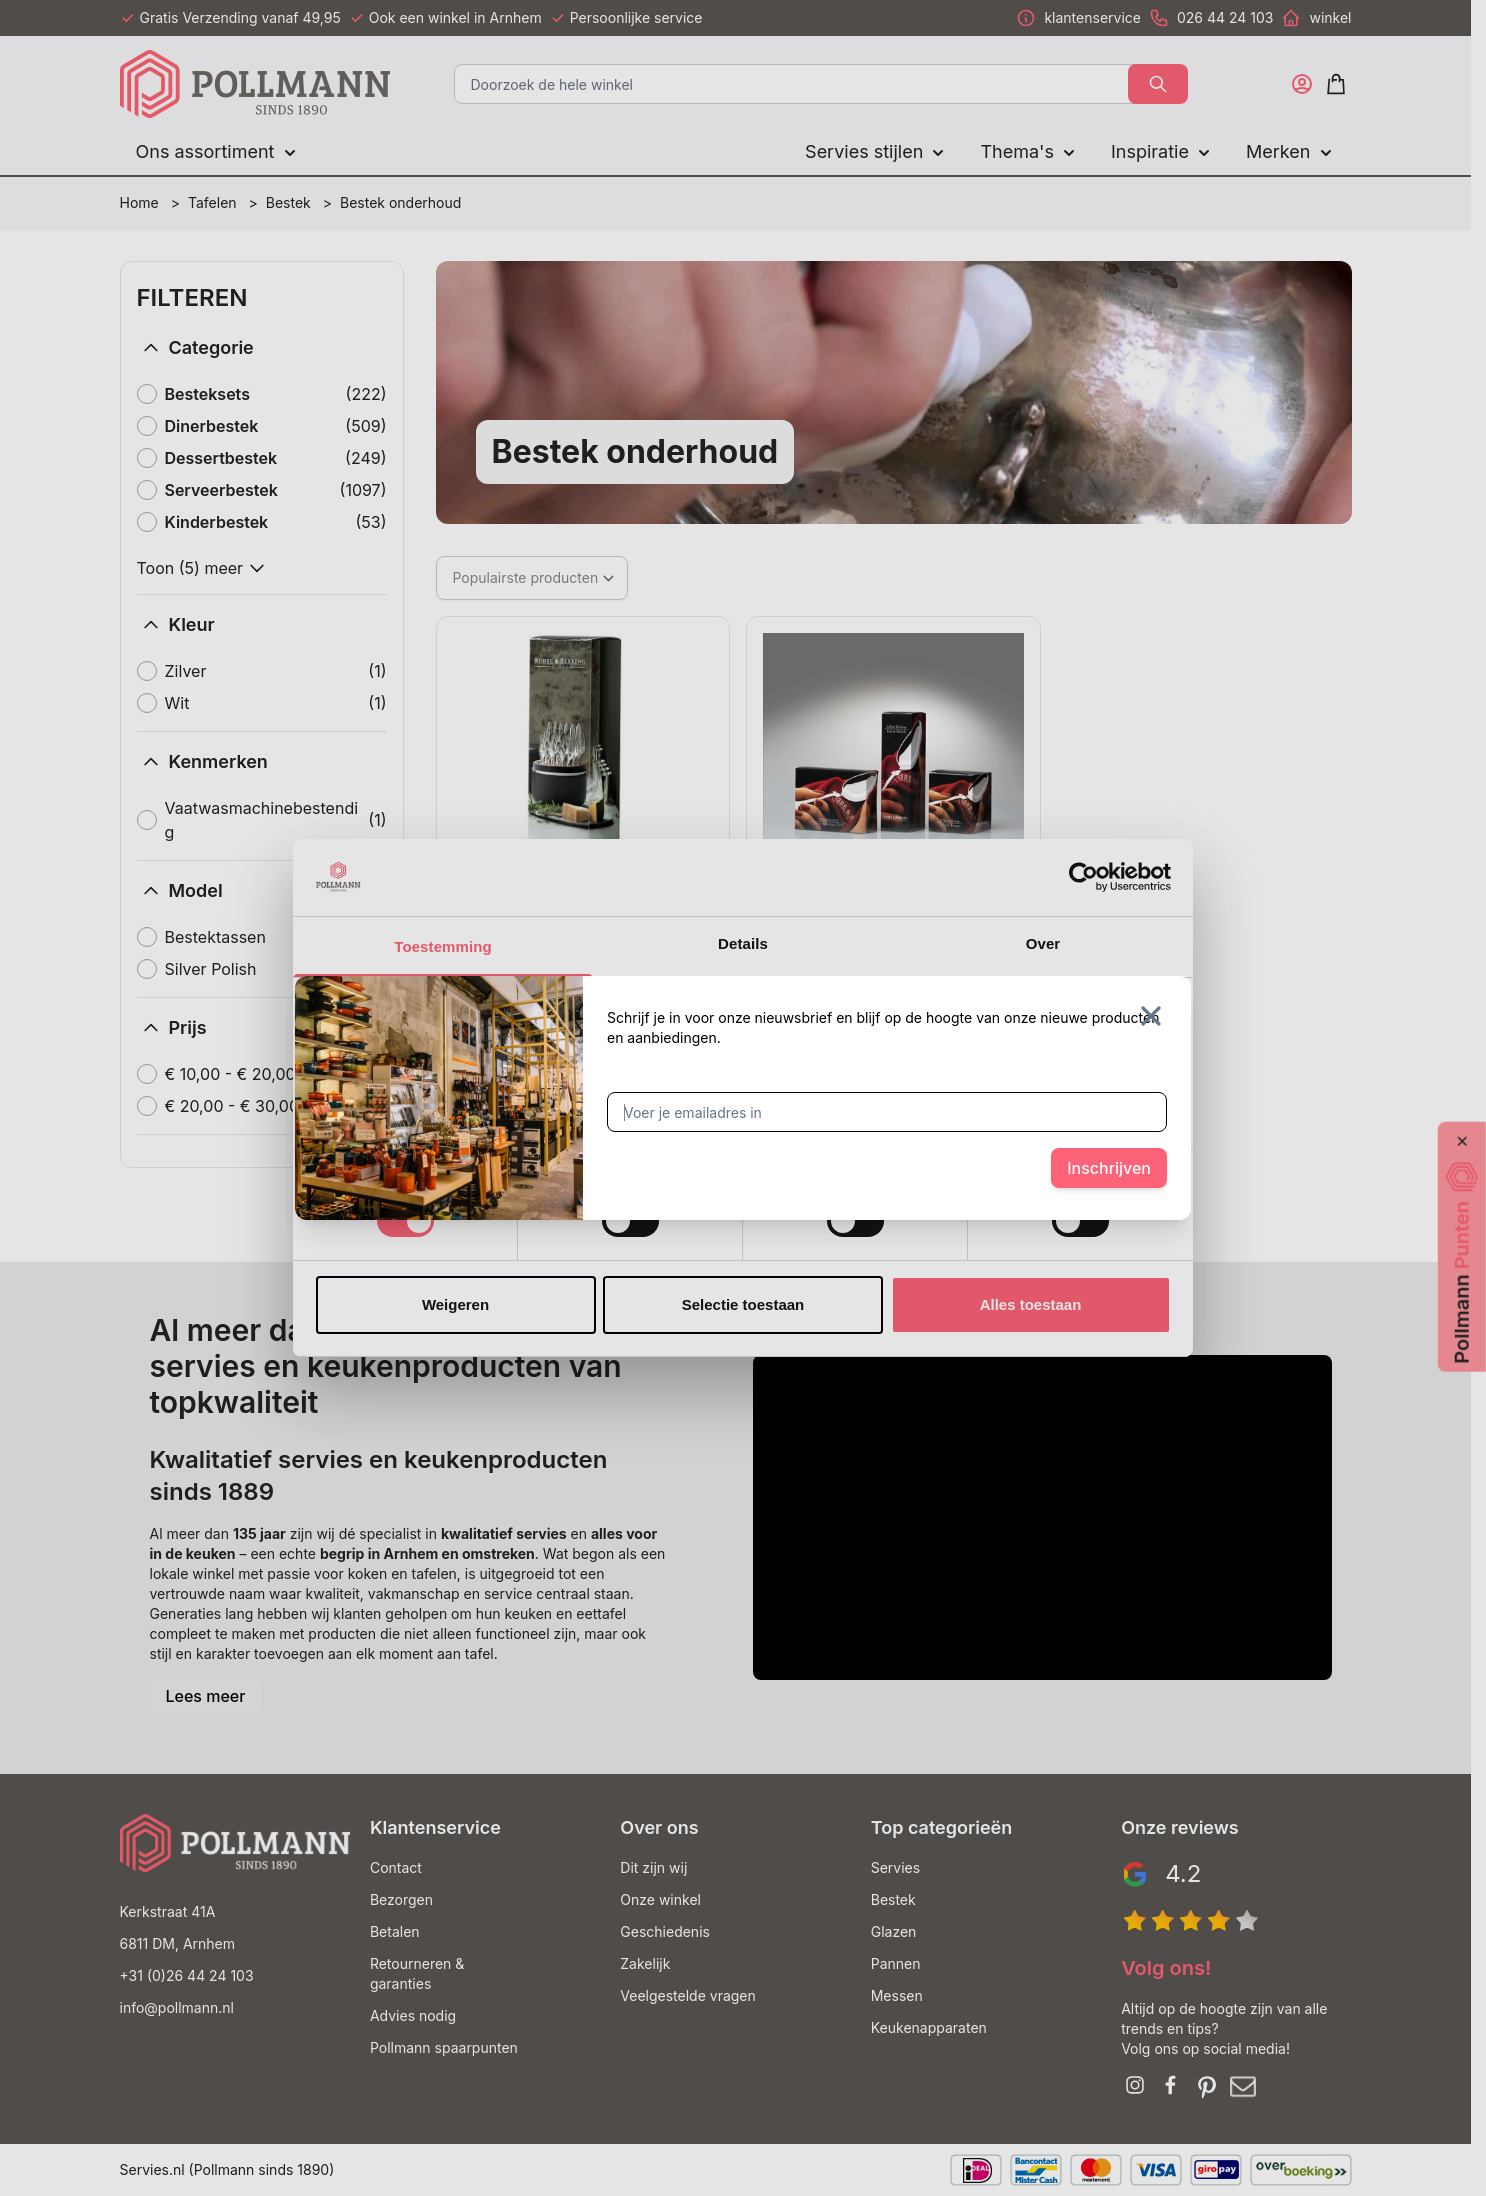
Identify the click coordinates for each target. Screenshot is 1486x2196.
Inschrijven (1109, 1168)
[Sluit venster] (1151, 1016)
